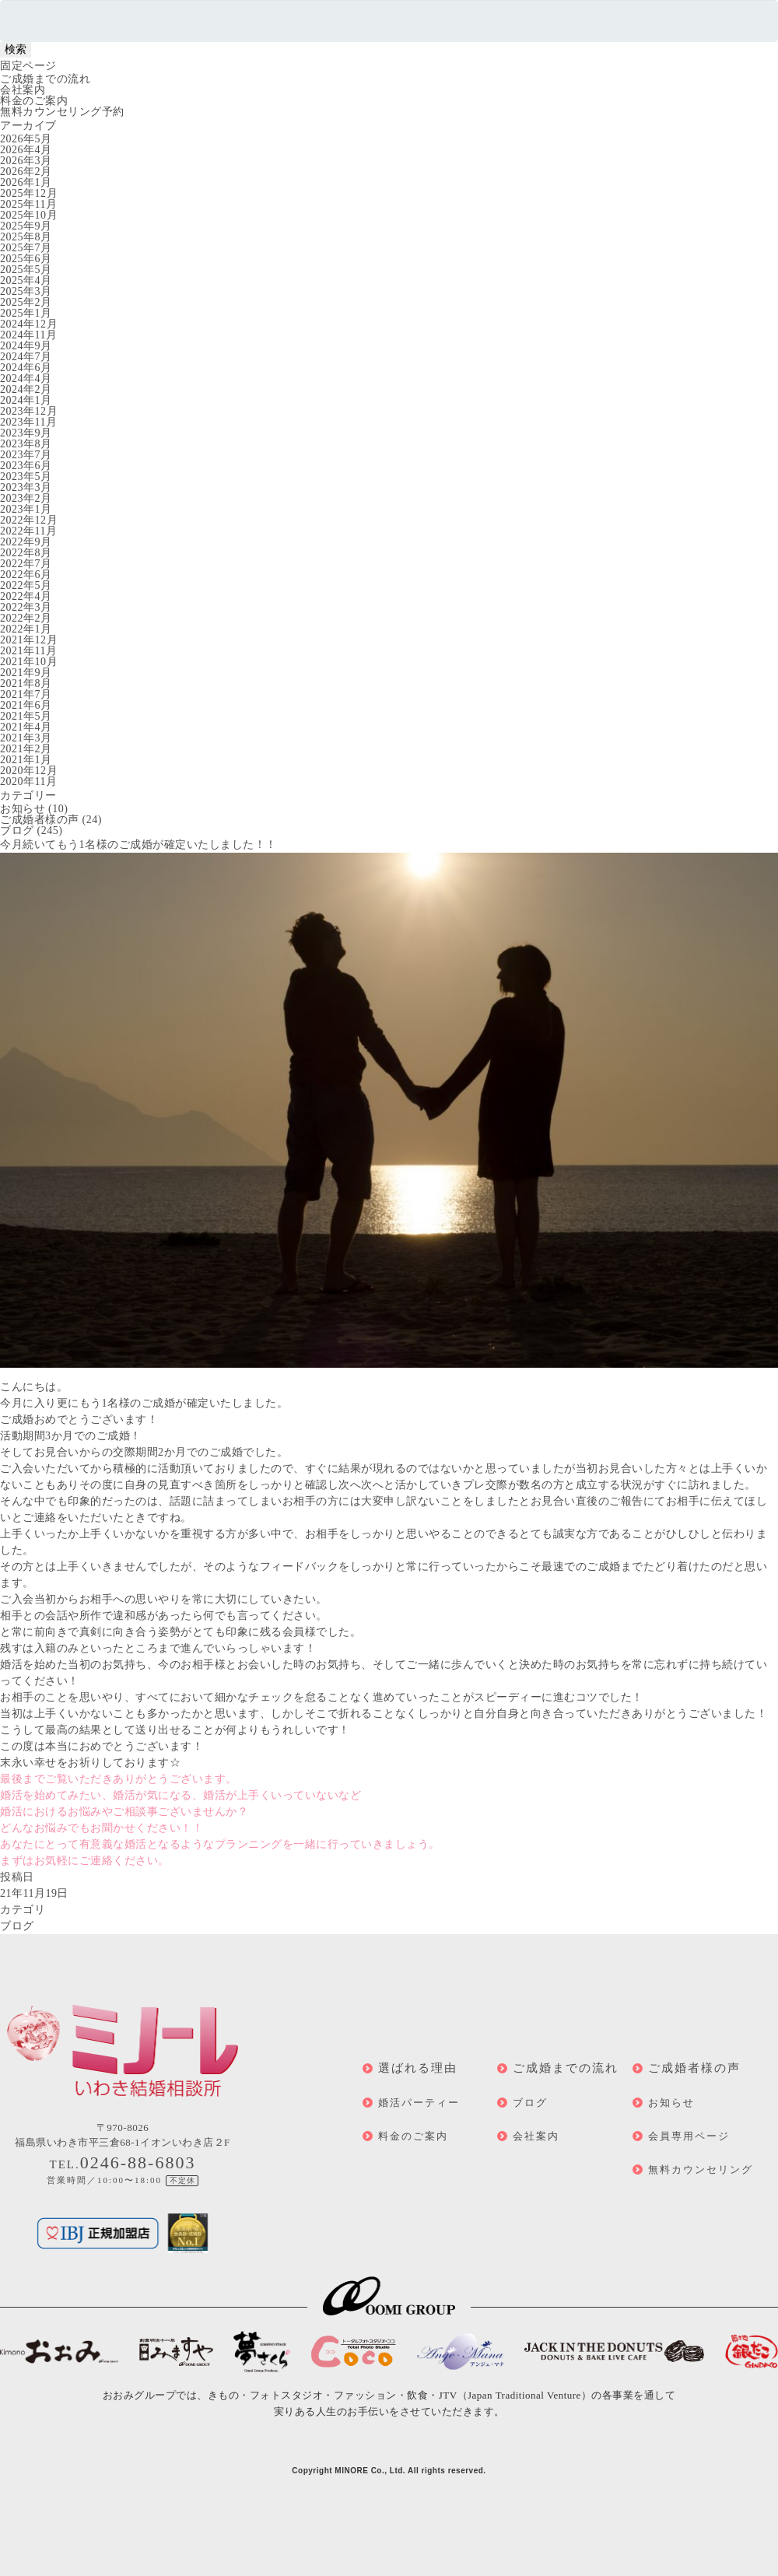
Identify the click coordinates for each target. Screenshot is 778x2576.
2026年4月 (26, 150)
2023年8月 (26, 444)
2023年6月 (26, 465)
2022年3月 (26, 607)
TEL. (123, 2164)
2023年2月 (26, 498)
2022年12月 (29, 520)
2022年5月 (26, 585)
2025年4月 (26, 280)
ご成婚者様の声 (39, 819)
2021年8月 (26, 683)
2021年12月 (29, 640)
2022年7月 (26, 564)
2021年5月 (26, 716)
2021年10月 (29, 662)
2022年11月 (28, 531)
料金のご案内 (34, 101)
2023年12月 (29, 411)
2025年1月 (26, 313)
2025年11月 (28, 204)
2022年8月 (26, 553)
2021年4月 (26, 727)
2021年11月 (28, 651)
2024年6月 (26, 367)
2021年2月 (26, 749)
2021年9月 (26, 672)
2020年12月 (29, 770)
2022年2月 (26, 618)
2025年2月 (26, 302)
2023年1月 (26, 509)
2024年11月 (28, 335)
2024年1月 (26, 400)
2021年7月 (26, 694)
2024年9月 (26, 346)
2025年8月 (26, 237)
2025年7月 (26, 248)
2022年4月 (26, 596)
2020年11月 (28, 781)
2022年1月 (26, 629)
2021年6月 (26, 705)
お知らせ (22, 809)
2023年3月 (26, 487)
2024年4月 (26, 378)
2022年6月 (26, 574)
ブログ (17, 830)
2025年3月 (26, 291)
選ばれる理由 (417, 2068)
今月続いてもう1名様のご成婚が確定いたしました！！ (138, 844)
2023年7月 (26, 455)
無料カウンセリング (700, 2169)
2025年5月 (26, 269)
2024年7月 (26, 357)
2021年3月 (26, 738)
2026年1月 (26, 182)
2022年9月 (26, 542)
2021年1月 (26, 760)
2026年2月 (26, 171)
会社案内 (22, 90)
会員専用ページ (689, 2136)
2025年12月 (29, 193)
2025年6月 (26, 259)
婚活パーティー (419, 2102)
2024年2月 (26, 389)
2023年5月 (26, 476)
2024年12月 (29, 324)
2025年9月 (26, 226)
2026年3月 (26, 160)
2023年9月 (26, 433)
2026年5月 (26, 139)
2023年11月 (28, 422)
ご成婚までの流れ (45, 79)
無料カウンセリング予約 (62, 111)
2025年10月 (29, 215)
